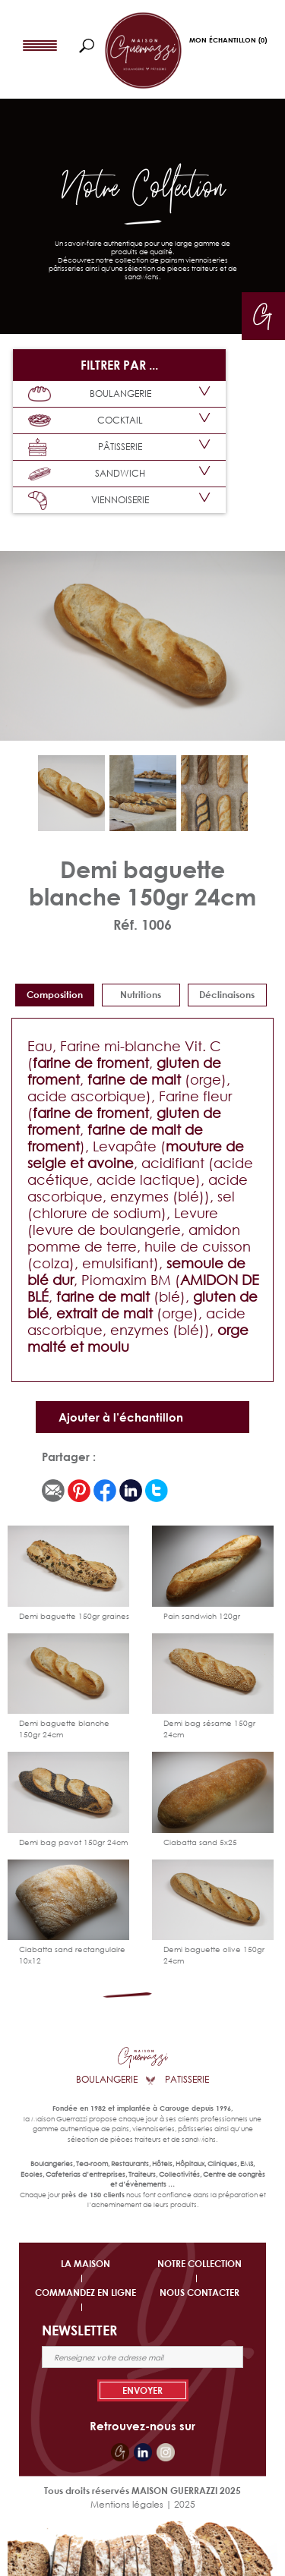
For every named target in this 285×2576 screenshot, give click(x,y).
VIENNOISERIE (88, 500)
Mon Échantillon (228, 40)
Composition (55, 994)
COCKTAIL (85, 420)
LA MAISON (85, 2263)
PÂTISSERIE (85, 447)
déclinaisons (227, 994)
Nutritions (140, 994)
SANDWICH (86, 473)
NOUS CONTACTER (199, 2292)
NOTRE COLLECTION (199, 2263)
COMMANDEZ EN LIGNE (85, 2292)
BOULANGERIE (89, 394)
